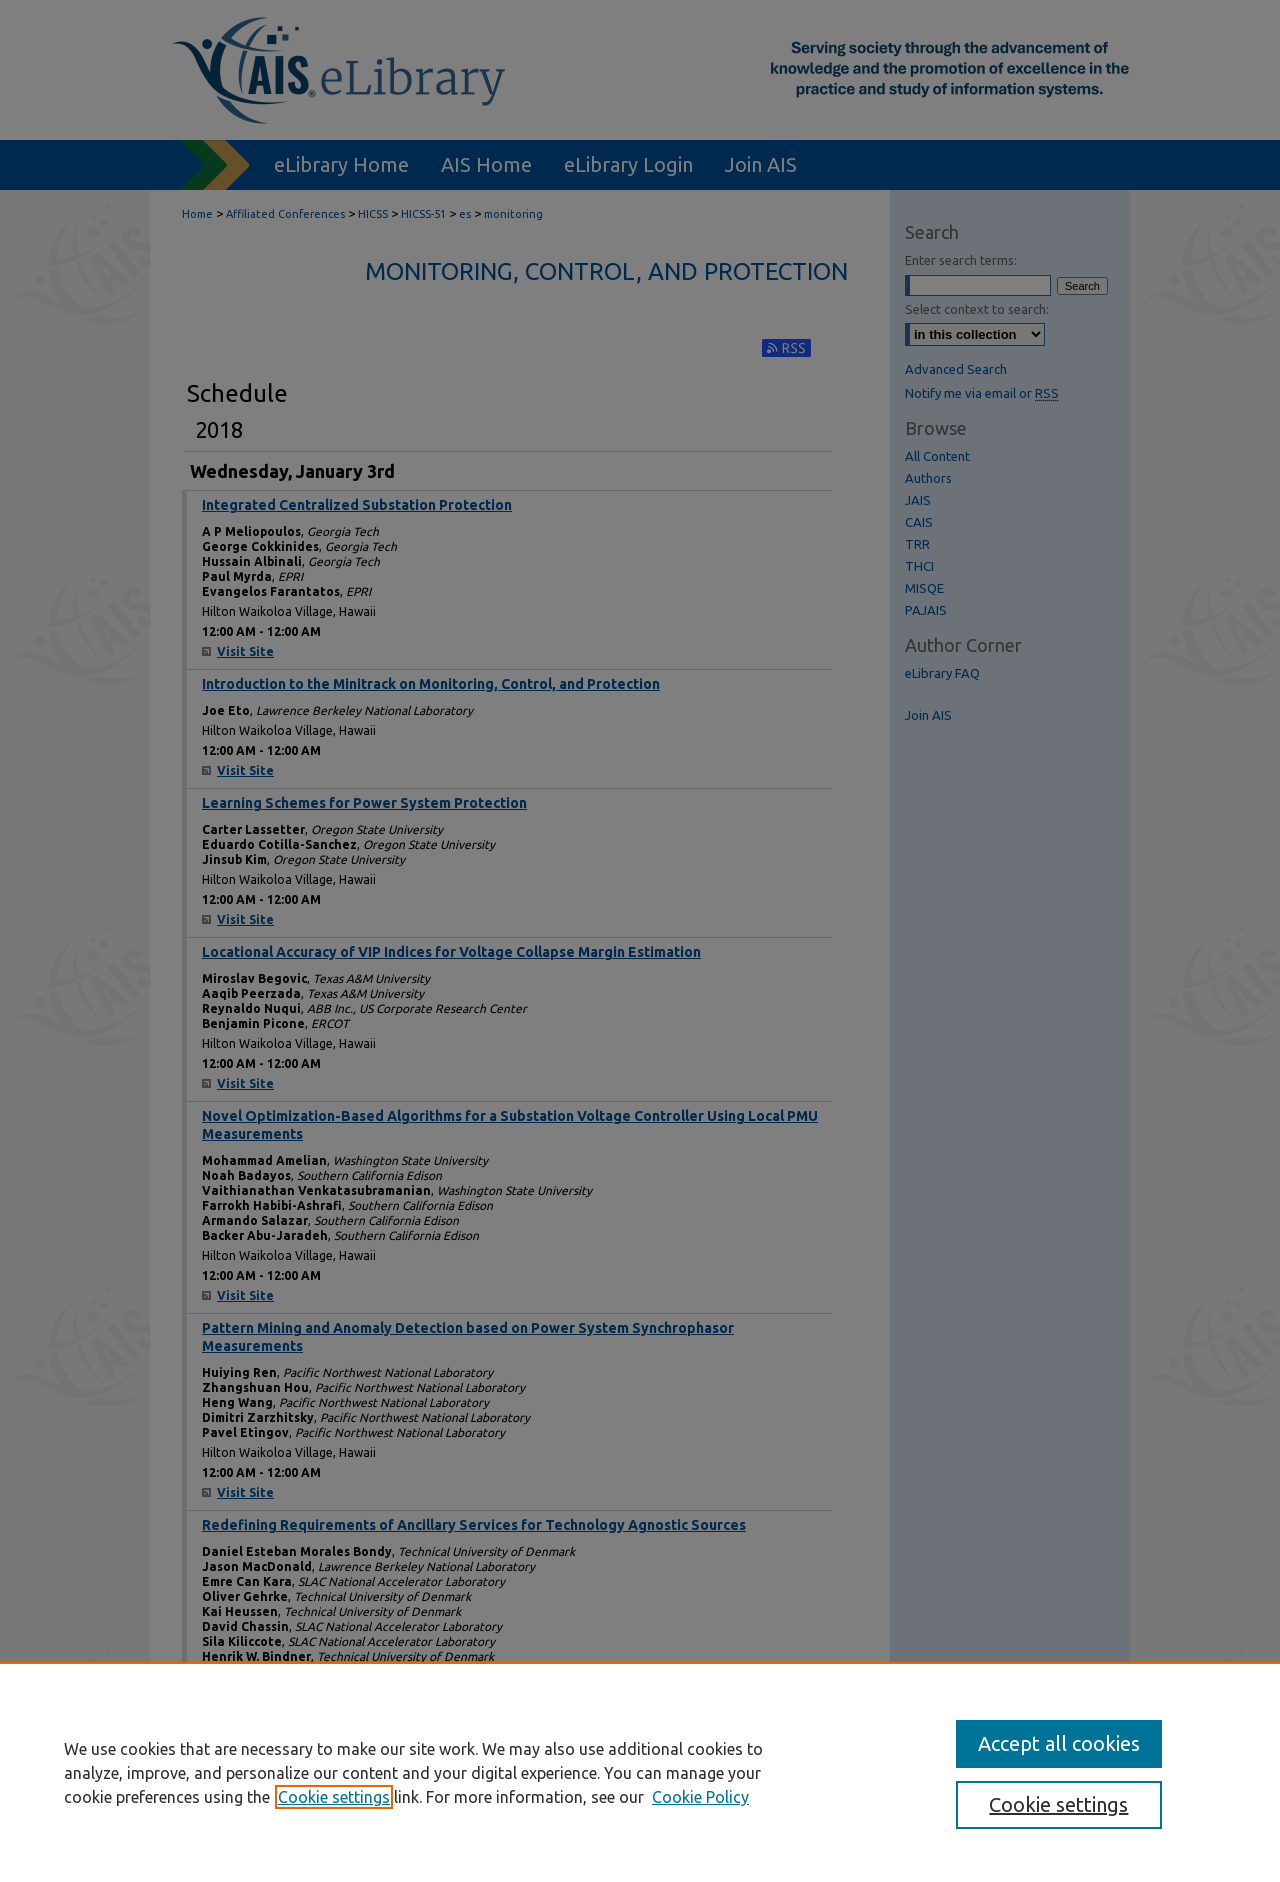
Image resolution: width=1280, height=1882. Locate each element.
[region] (640, 1772)
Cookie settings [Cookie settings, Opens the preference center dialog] (1058, 1804)
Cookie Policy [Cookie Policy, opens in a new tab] (700, 1797)
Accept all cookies (1059, 1743)
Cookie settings (334, 1797)
